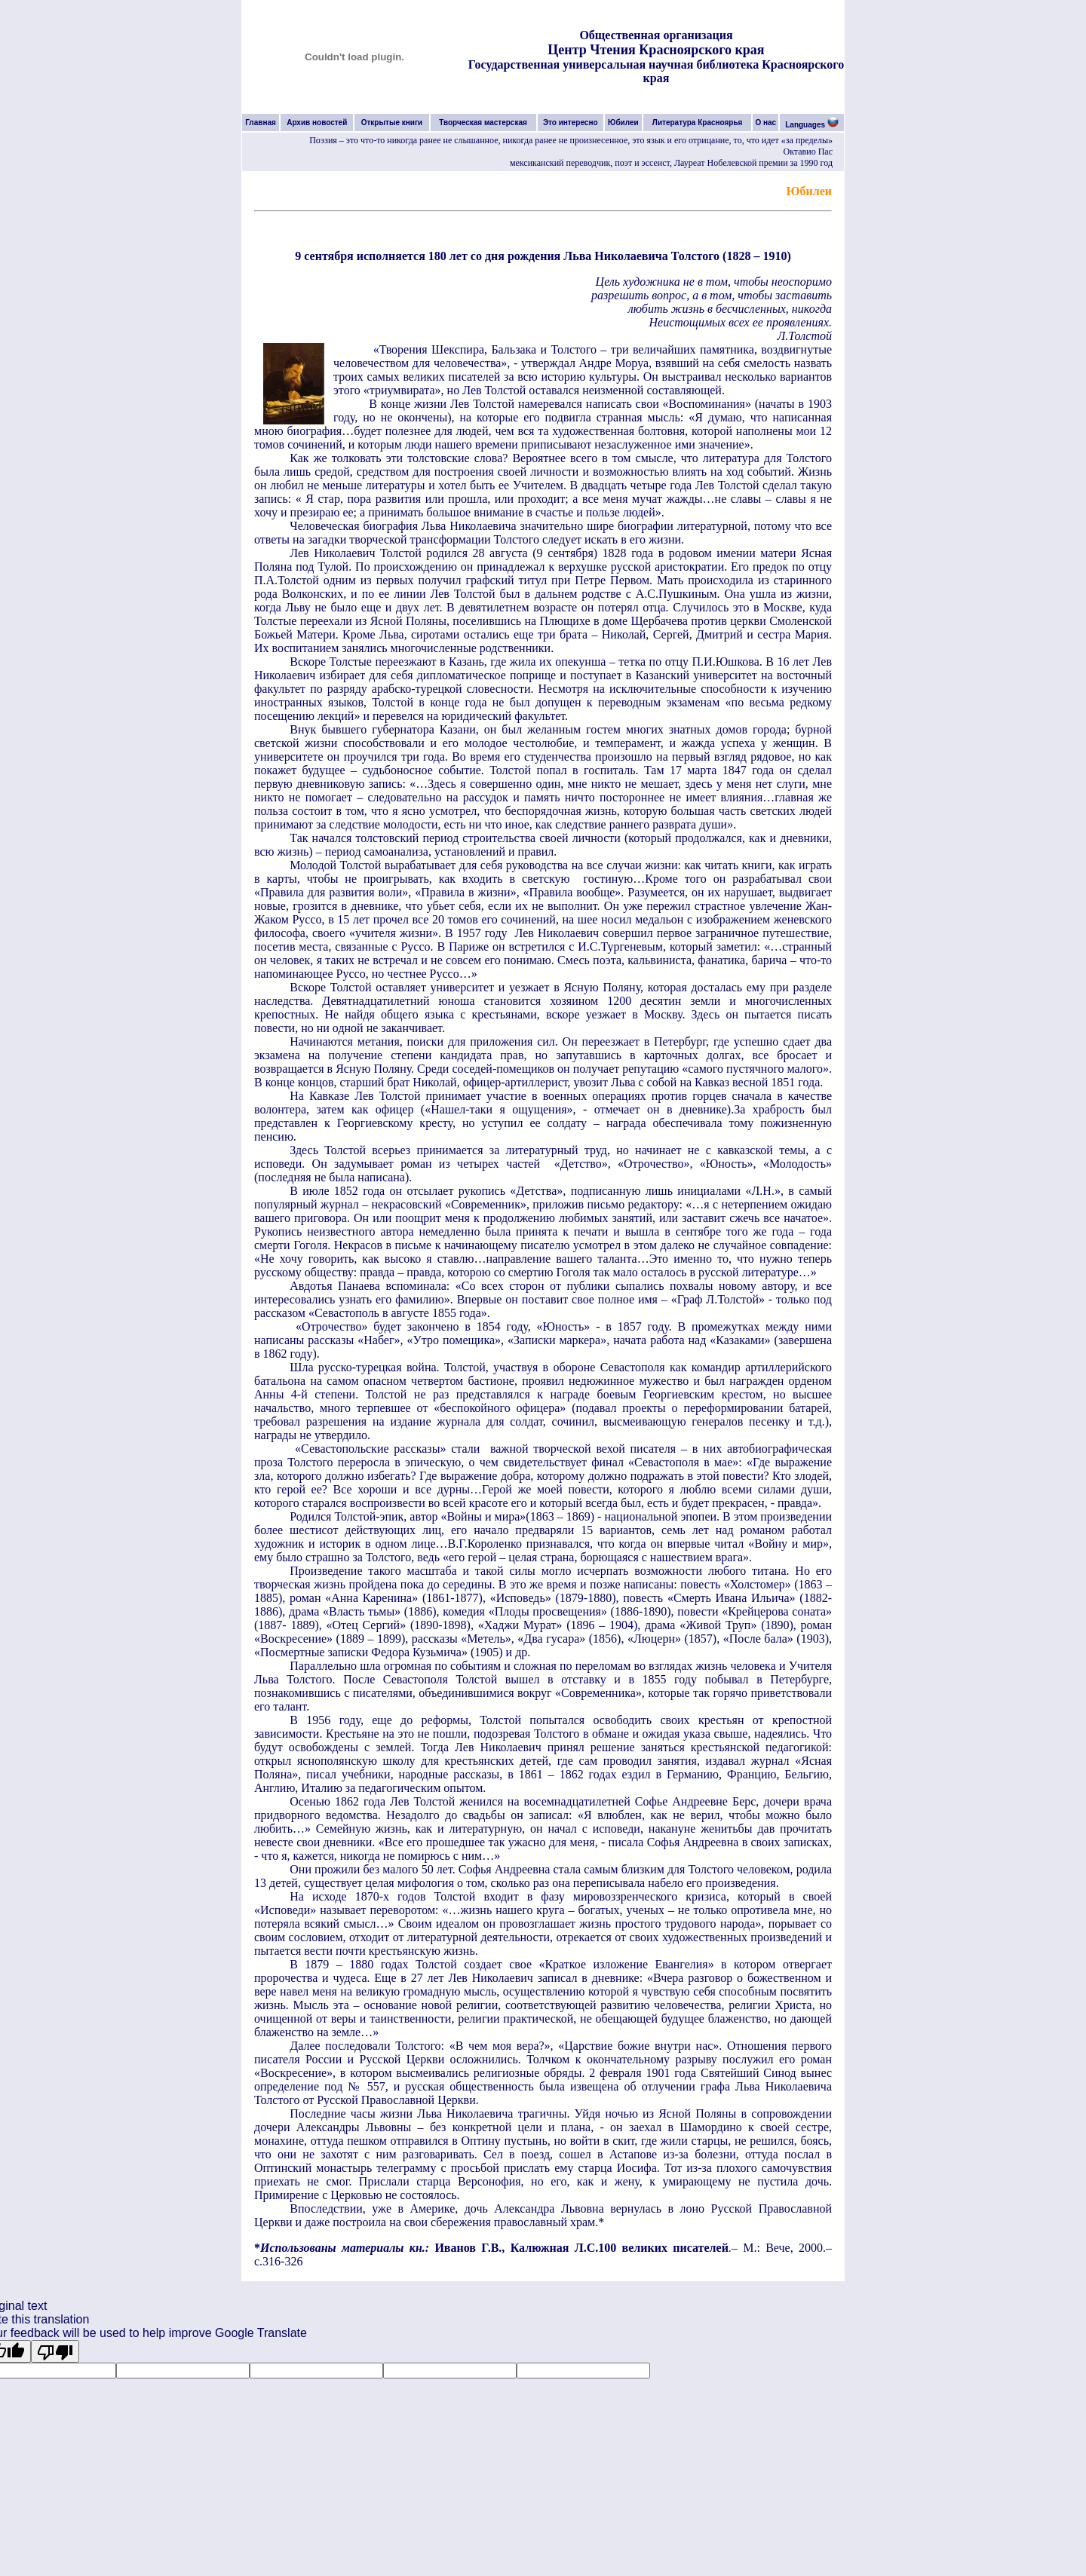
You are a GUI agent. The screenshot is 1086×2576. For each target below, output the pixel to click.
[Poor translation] (55, 2351)
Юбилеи (623, 122)
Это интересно (570, 122)
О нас (765, 122)
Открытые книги (392, 122)
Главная (260, 122)
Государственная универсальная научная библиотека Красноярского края (656, 71)
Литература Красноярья (697, 122)
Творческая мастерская (483, 122)
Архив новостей (317, 122)
